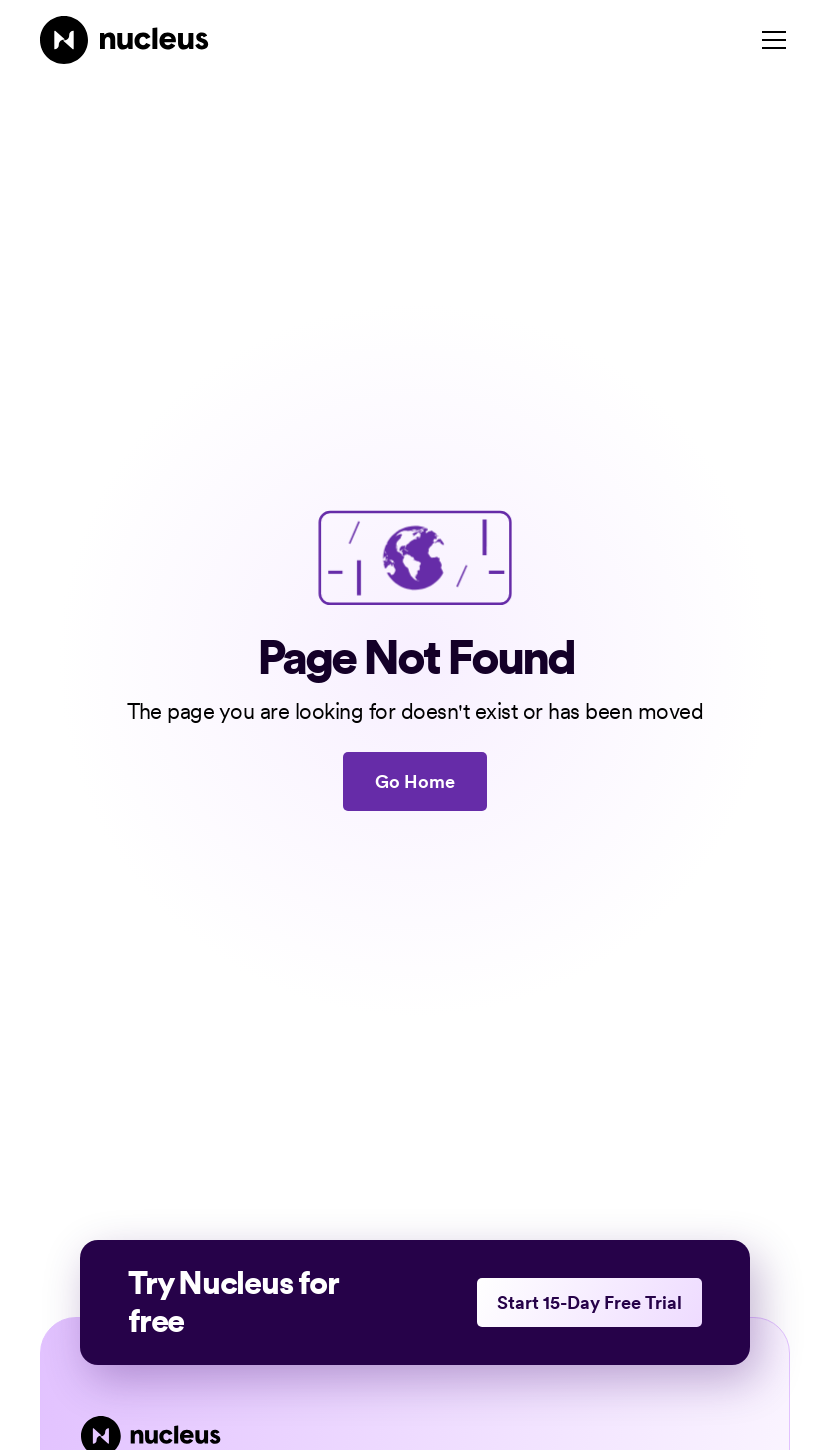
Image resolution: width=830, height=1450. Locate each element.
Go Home (415, 781)
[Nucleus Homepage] (124, 40)
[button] (770, 40)
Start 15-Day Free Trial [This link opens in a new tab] (589, 1302)
